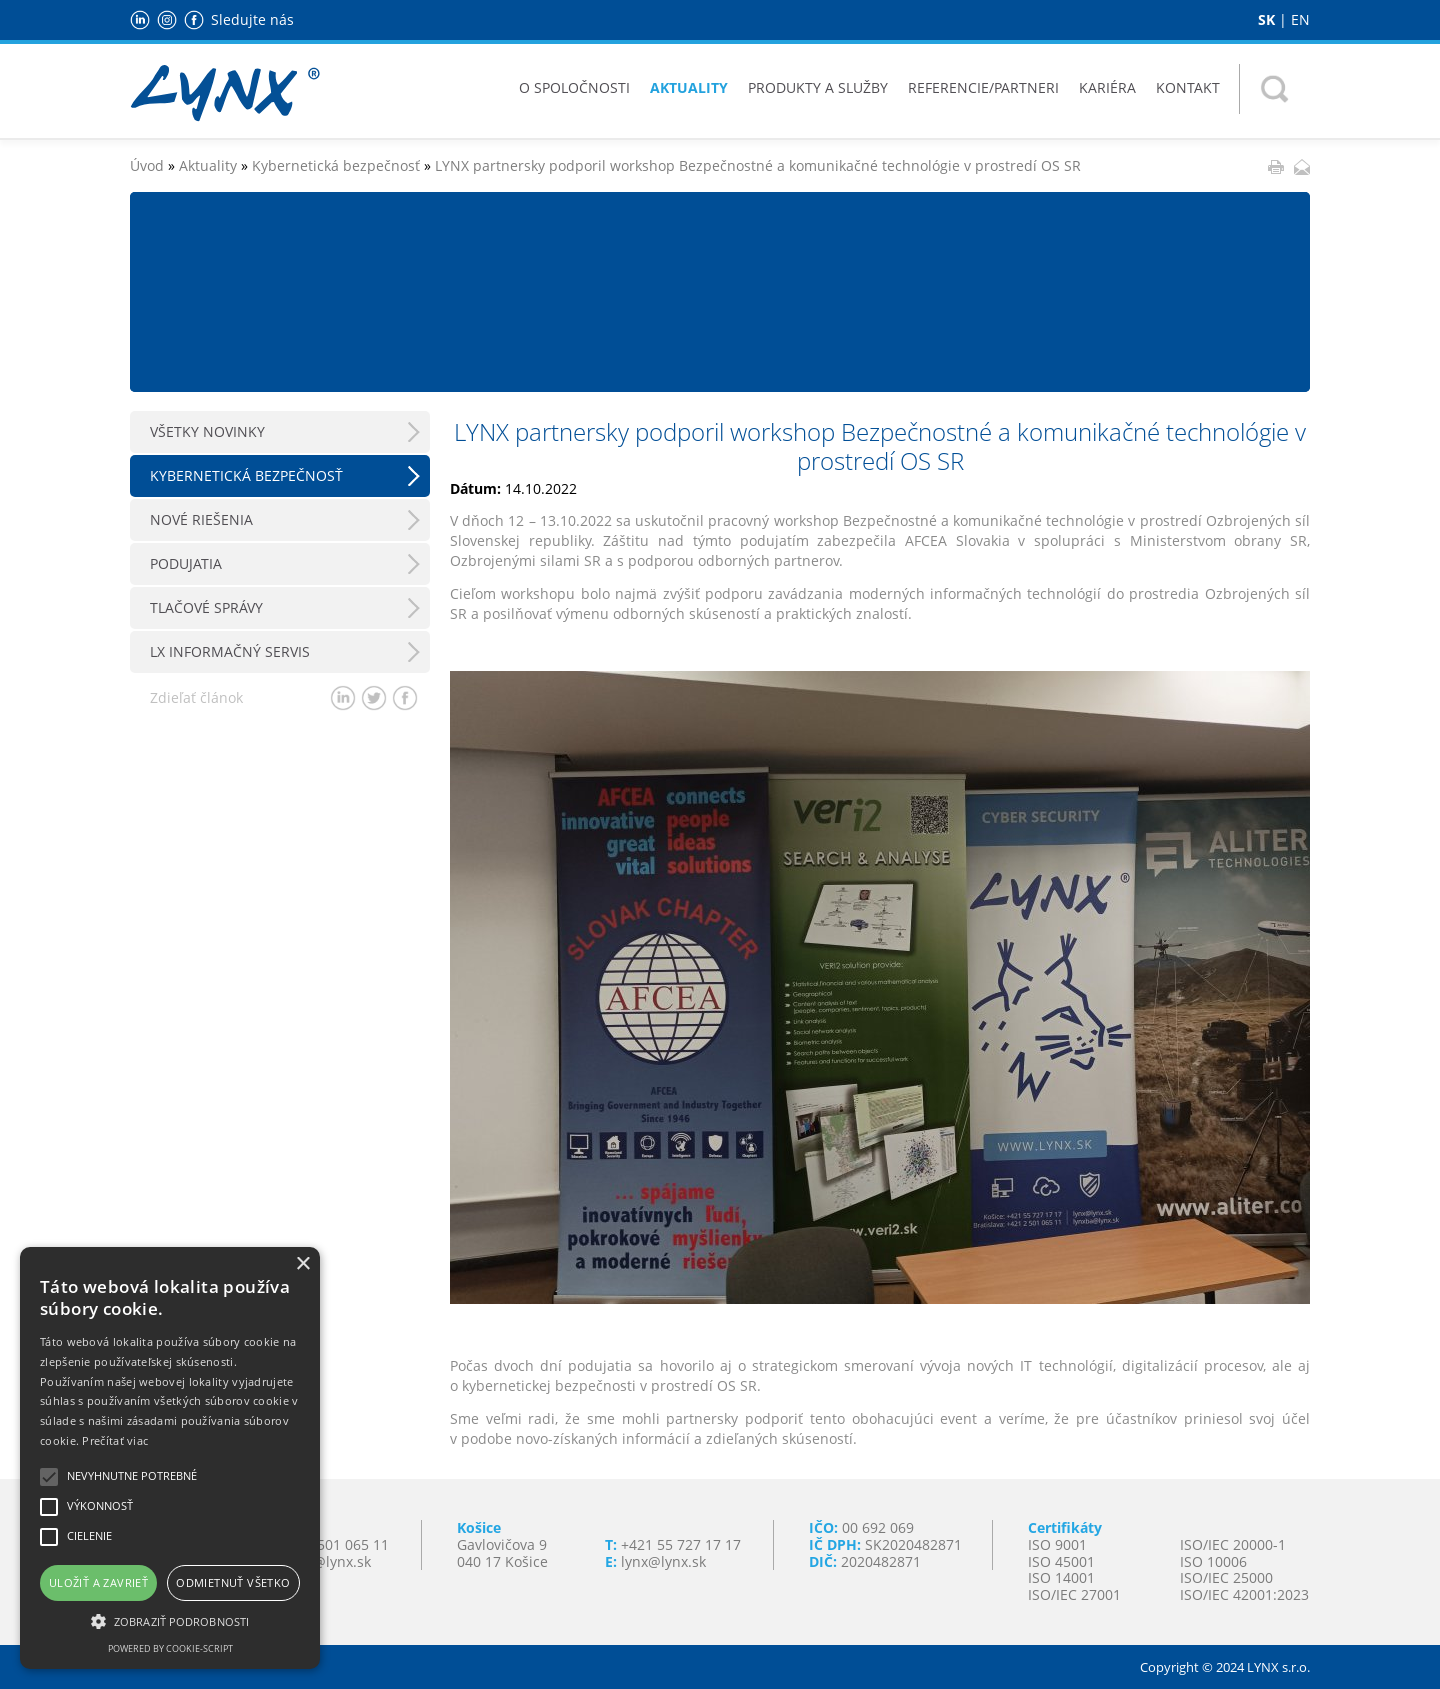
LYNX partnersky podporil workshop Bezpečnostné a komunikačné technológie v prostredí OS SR (758, 165)
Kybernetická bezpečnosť (336, 165)
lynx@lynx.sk (663, 1561)
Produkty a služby (818, 87)
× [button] (302, 1264)
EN (1300, 19)
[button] (170, 1620)
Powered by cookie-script (170, 1648)
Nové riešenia (201, 519)
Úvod (147, 165)
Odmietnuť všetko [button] (233, 1582)
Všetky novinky (207, 431)
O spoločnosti (574, 87)
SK (1266, 19)
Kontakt (1188, 87)
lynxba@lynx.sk (320, 1561)
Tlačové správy (206, 607)
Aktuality (689, 87)
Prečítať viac (115, 1440)
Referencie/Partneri (983, 87)
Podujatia (186, 563)
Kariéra (1107, 87)
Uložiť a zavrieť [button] (98, 1582)
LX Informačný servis (230, 651)
